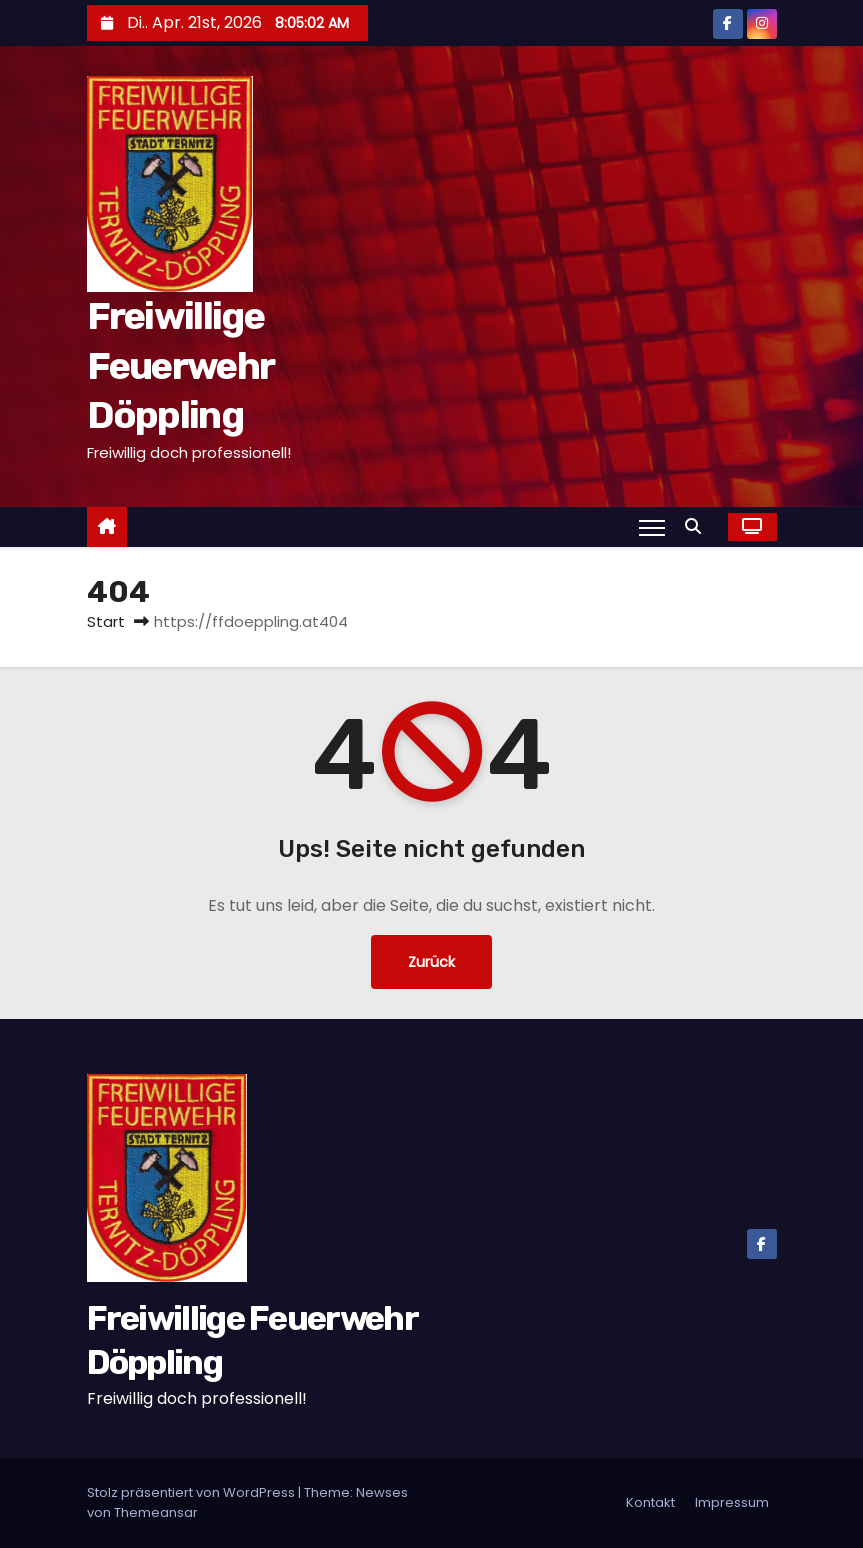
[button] (698, 526)
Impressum (732, 1502)
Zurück (431, 962)
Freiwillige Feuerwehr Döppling (180, 365)
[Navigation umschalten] (651, 527)
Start (106, 621)
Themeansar (156, 1512)
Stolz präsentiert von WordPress (192, 1492)
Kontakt (650, 1502)
